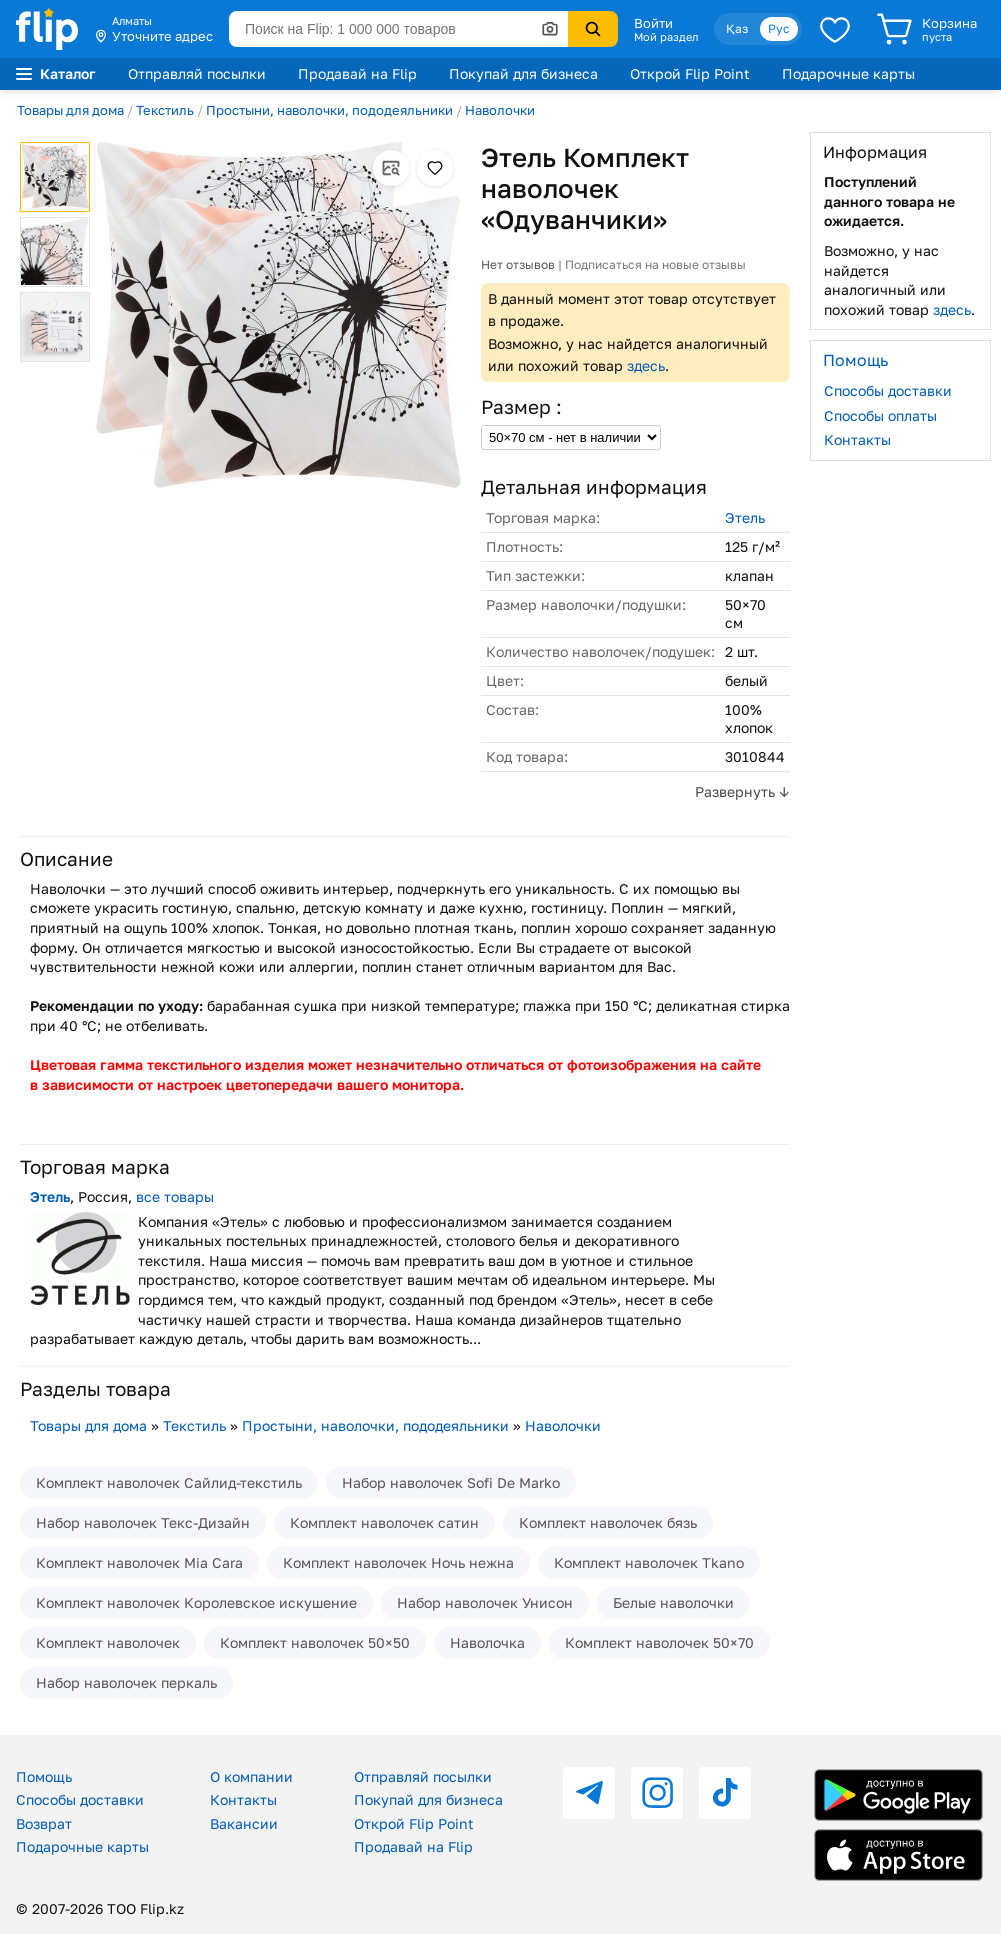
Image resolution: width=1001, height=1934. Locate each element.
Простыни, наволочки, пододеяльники (329, 110)
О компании (251, 1776)
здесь (646, 365)
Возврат (44, 1823)
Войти (653, 23)
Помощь (44, 1776)
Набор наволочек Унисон (485, 1602)
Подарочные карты (848, 73)
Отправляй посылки (197, 73)
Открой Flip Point (690, 73)
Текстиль (165, 110)
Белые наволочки (673, 1602)
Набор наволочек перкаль (126, 1682)
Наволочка (487, 1642)
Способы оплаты (880, 415)
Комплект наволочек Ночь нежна (398, 1562)
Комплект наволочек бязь (608, 1522)
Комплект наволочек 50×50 (315, 1642)
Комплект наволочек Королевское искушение (196, 1602)
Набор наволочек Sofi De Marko (451, 1482)
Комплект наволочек (108, 1642)
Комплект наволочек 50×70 (659, 1642)
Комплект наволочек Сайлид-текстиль (169, 1482)
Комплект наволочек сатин (384, 1522)
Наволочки (500, 110)
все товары (175, 1196)
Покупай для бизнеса (523, 73)
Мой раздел (666, 37)
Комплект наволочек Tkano (649, 1562)
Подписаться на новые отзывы (655, 264)
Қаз (737, 28)
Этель (745, 517)
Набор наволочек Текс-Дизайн (143, 1522)
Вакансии (244, 1823)
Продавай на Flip (357, 73)
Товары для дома (70, 110)
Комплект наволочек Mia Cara (139, 1562)
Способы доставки (888, 390)
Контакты (857, 439)
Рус (779, 28)
